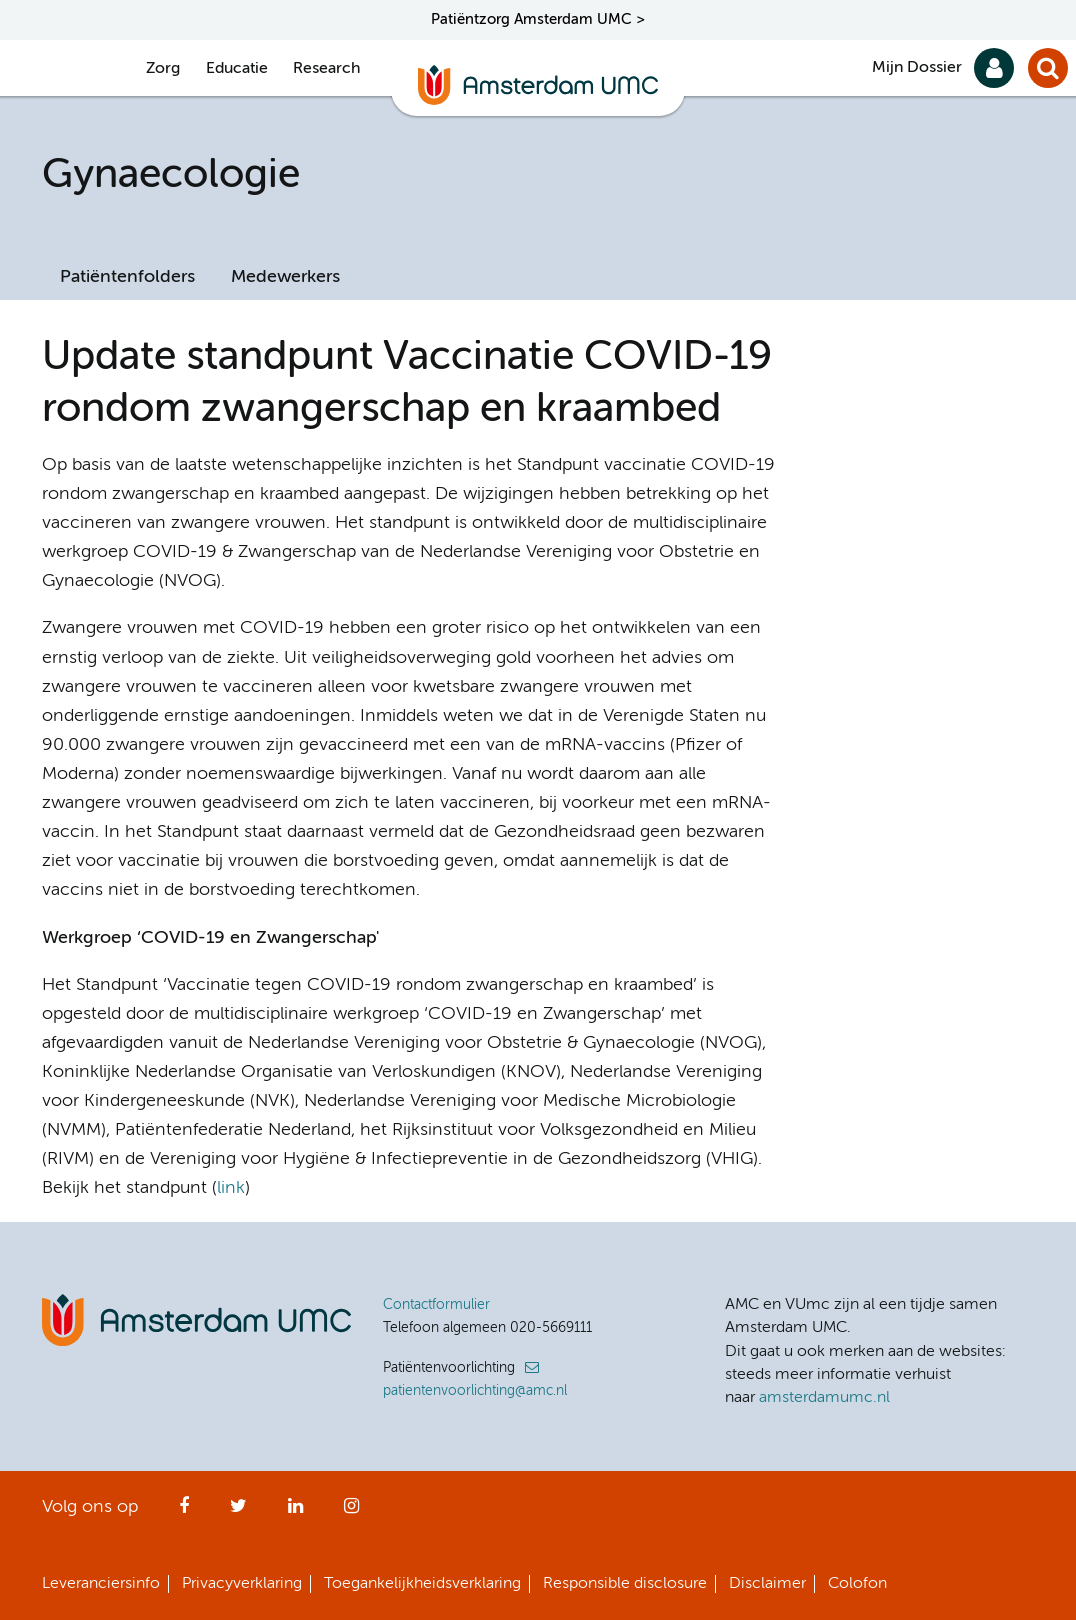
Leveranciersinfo (101, 1584)
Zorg (163, 69)
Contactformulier (436, 1305)
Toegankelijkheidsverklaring (422, 1584)
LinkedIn (295, 1512)
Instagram (351, 1512)
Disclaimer (767, 1584)
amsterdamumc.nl (824, 1398)
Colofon (857, 1584)
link (231, 1188)
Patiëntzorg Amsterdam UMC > (538, 19)
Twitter (238, 1512)
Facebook (184, 1512)
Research (326, 69)
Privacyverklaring (242, 1584)
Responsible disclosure (625, 1584)
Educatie (237, 69)
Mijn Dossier (917, 68)
